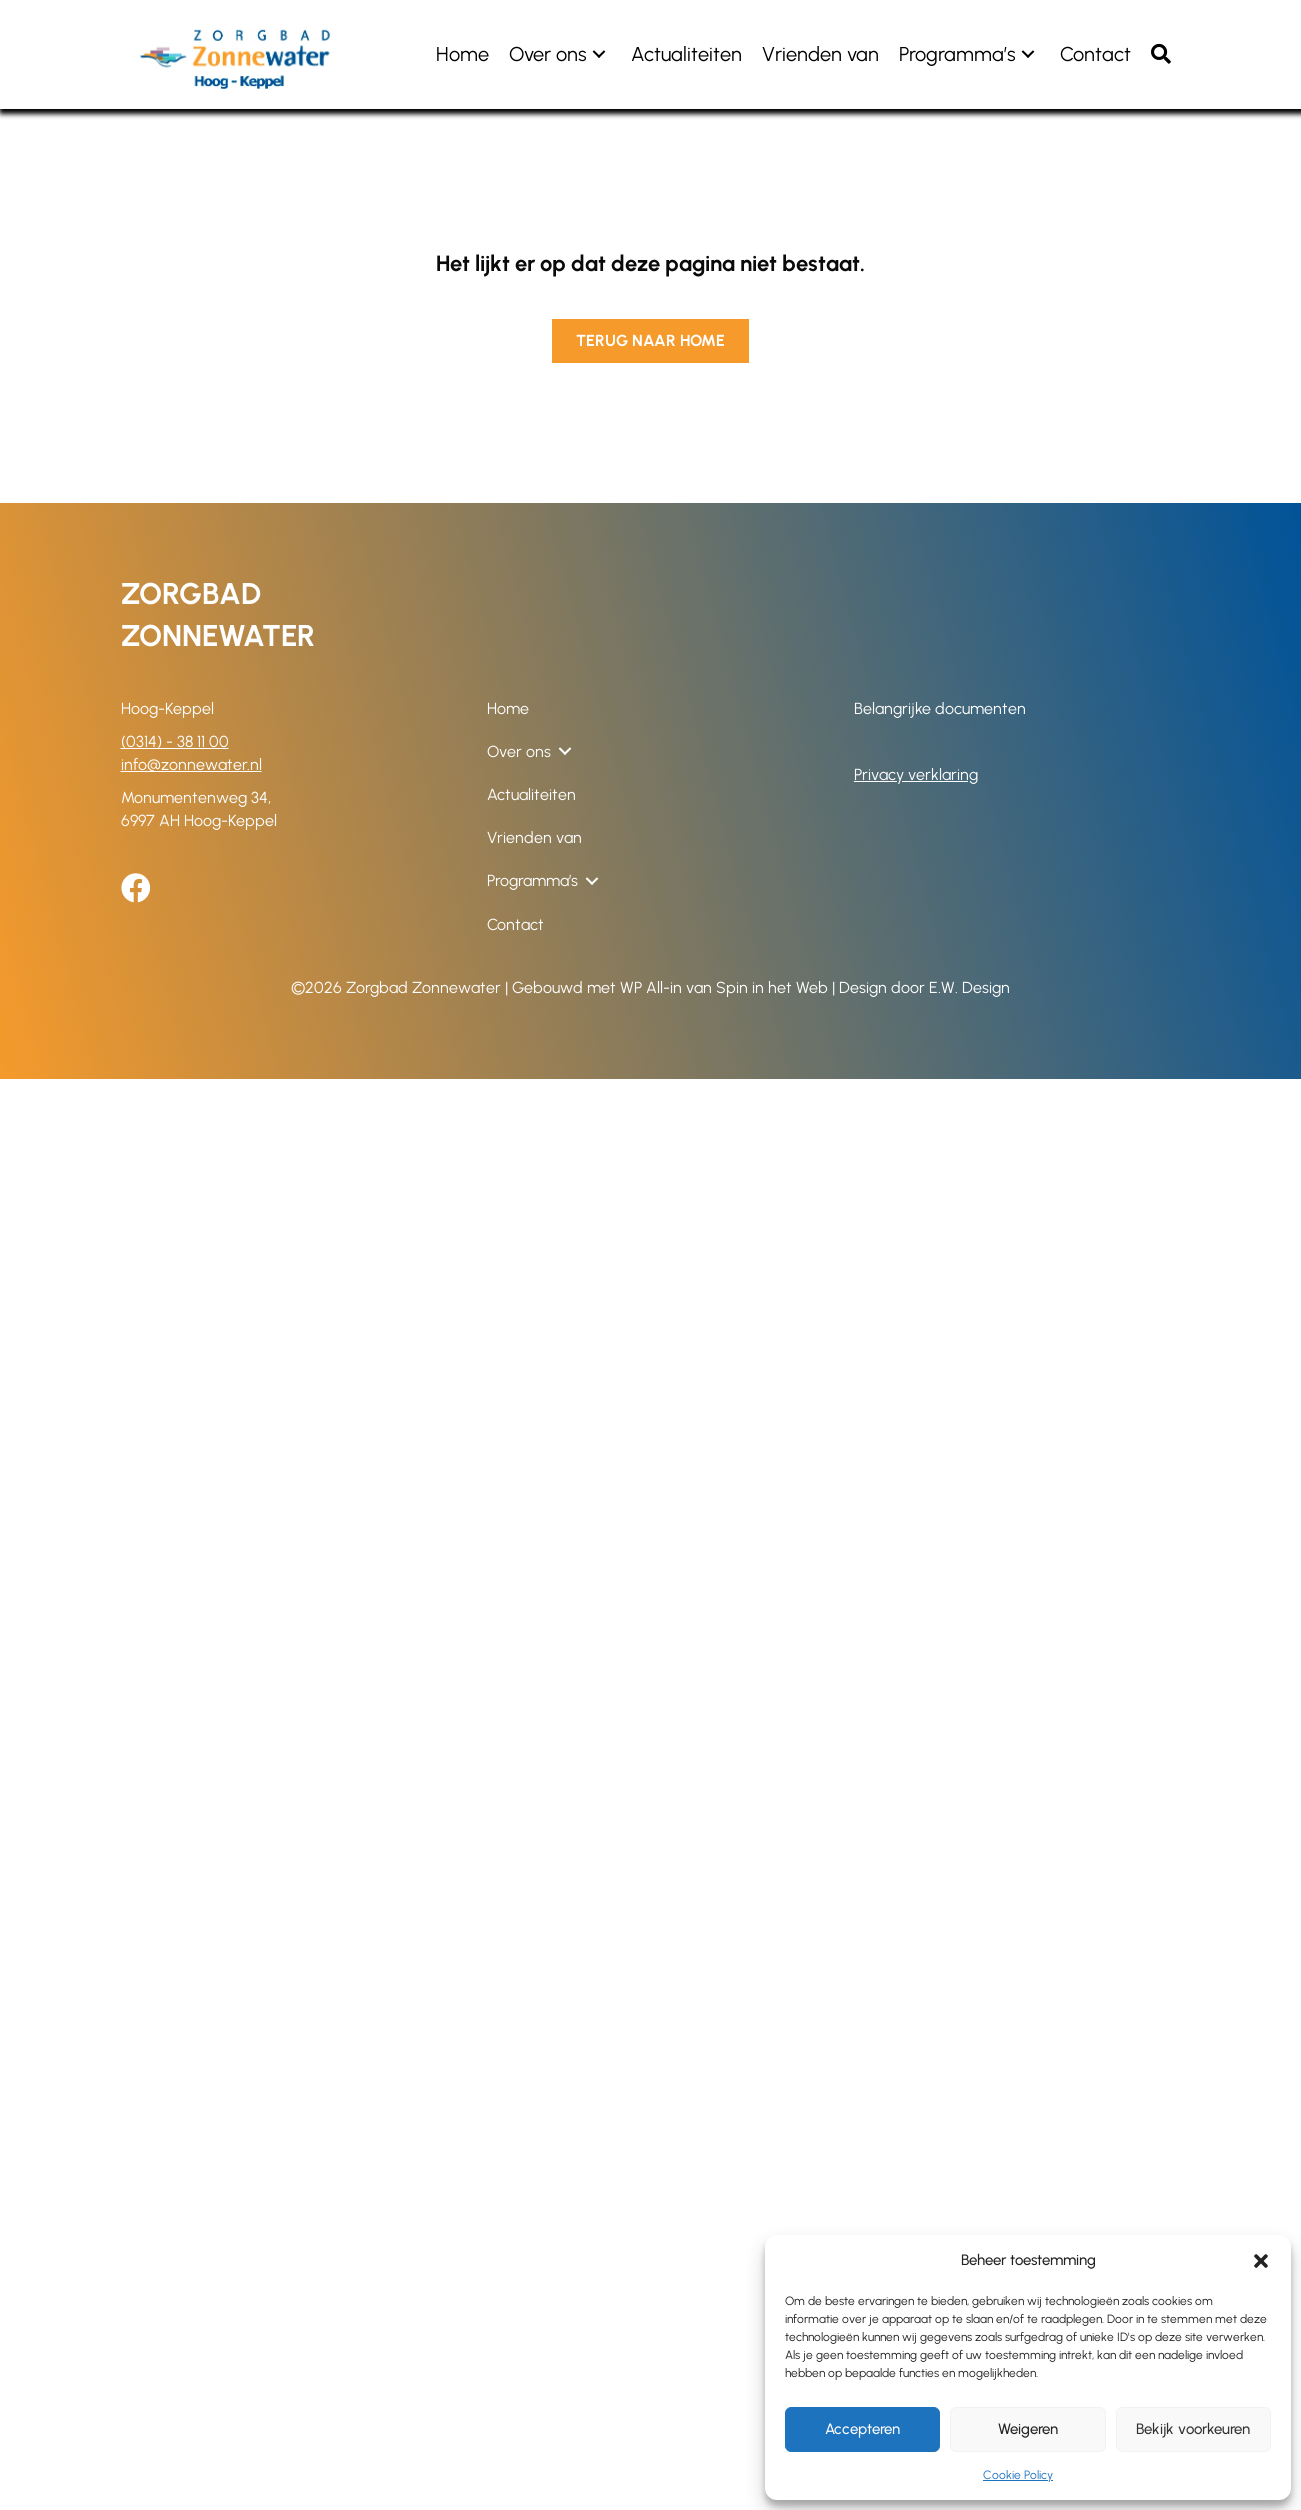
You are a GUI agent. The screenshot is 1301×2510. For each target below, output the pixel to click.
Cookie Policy (1018, 2475)
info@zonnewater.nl (191, 764)
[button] (1261, 2261)
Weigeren (1028, 2429)
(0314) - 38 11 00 (175, 741)
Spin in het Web (772, 987)
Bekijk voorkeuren (1193, 2429)
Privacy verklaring (916, 774)
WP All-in (651, 987)
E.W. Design (969, 987)
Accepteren (862, 2429)
